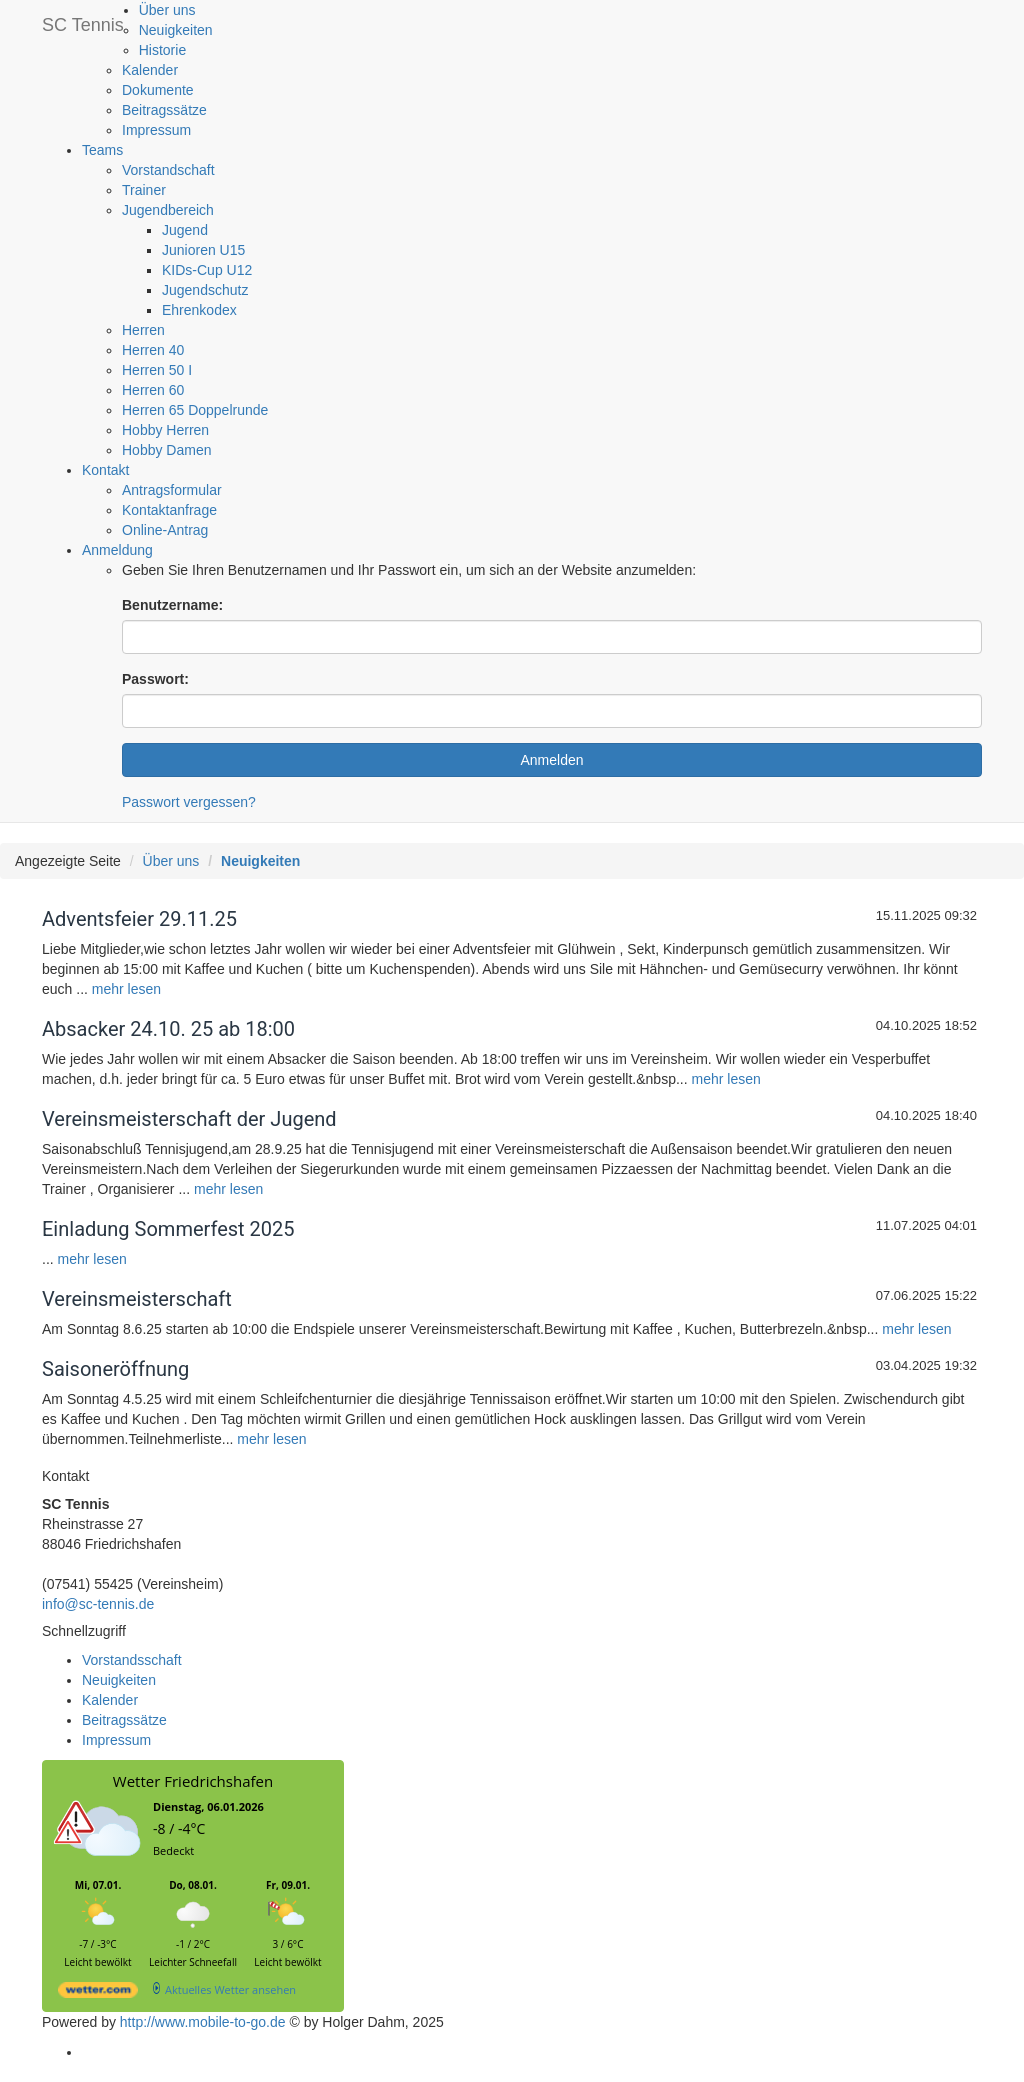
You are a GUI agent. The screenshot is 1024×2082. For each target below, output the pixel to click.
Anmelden (551, 760)
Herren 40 (153, 350)
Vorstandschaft (168, 170)
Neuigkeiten (176, 30)
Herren (143, 330)
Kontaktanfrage (169, 510)
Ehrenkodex (199, 310)
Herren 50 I (157, 370)
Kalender (150, 70)
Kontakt (105, 470)
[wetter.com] (98, 1993)
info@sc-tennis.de (98, 1604)
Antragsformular (172, 490)
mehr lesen (126, 989)
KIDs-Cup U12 (207, 270)
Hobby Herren (165, 430)
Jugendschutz (205, 290)
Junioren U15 (203, 250)
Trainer (144, 190)
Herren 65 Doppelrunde (195, 410)
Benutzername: (172, 605)
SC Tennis (83, 25)
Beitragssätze (164, 110)
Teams (102, 150)
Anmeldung (117, 550)
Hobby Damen (167, 450)
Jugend (185, 230)
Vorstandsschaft (132, 1660)
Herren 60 (153, 390)
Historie (162, 50)
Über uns (167, 10)
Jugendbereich (168, 210)
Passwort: (155, 679)
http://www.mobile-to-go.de (203, 2022)
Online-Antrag (165, 530)
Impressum (156, 130)
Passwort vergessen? (189, 802)
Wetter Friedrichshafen (193, 1781)
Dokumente (158, 90)
